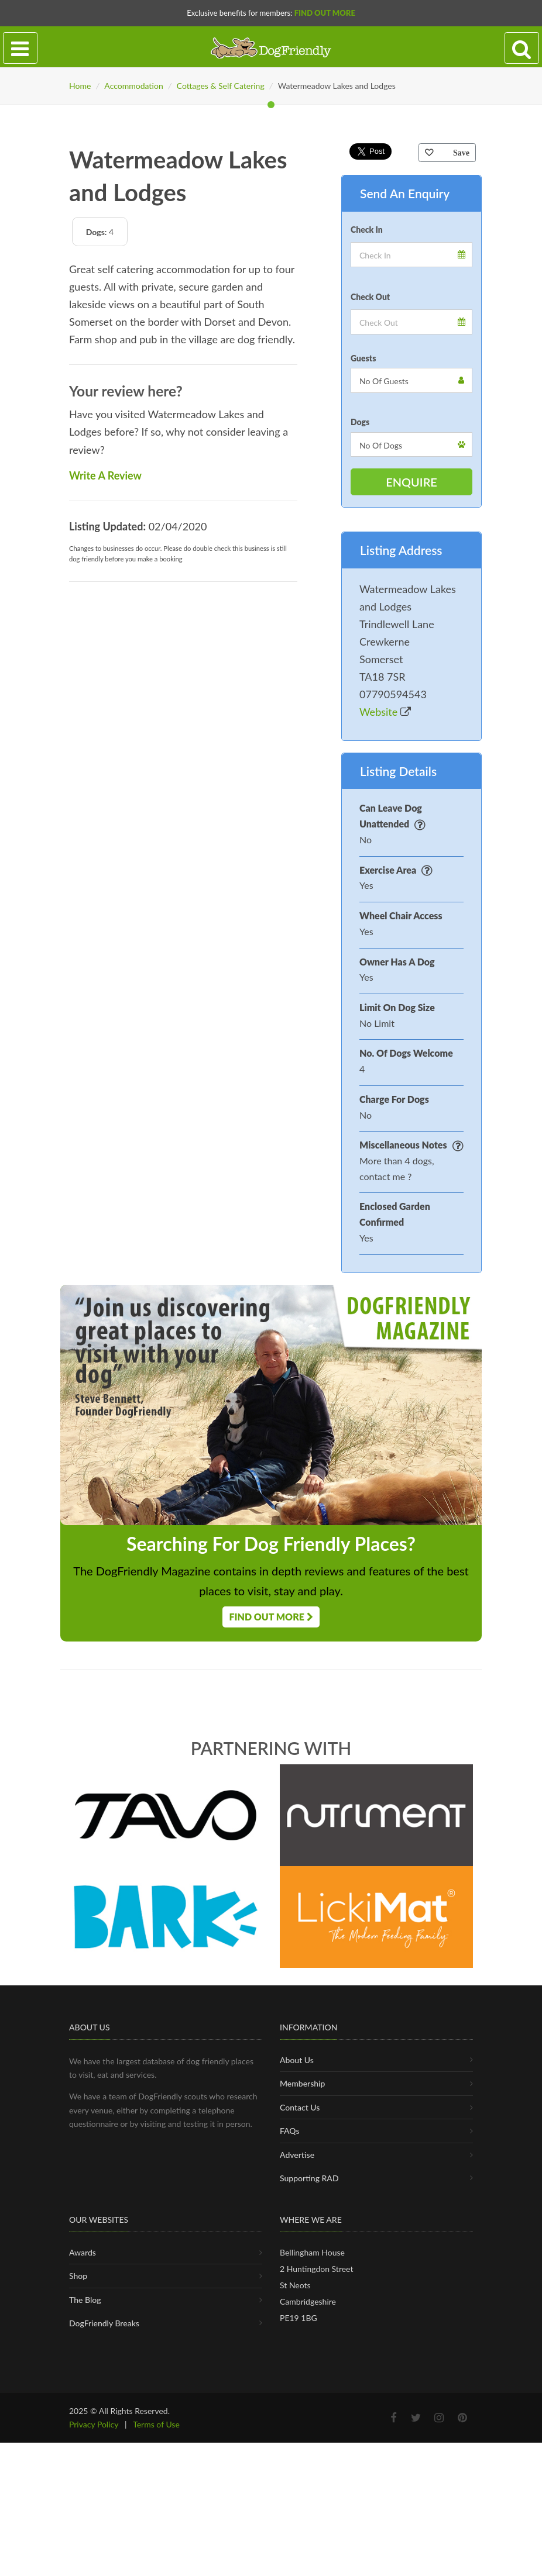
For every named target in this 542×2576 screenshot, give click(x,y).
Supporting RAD (309, 2525)
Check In (367, 538)
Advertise (297, 2503)
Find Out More (324, 13)
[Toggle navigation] (20, 48)
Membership (302, 2431)
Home (80, 86)
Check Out (370, 606)
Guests (363, 667)
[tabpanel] (271, 268)
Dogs (360, 731)
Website (385, 1021)
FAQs (290, 2479)
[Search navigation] (522, 48)
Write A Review (105, 784)
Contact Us (300, 2455)
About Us (297, 2407)
